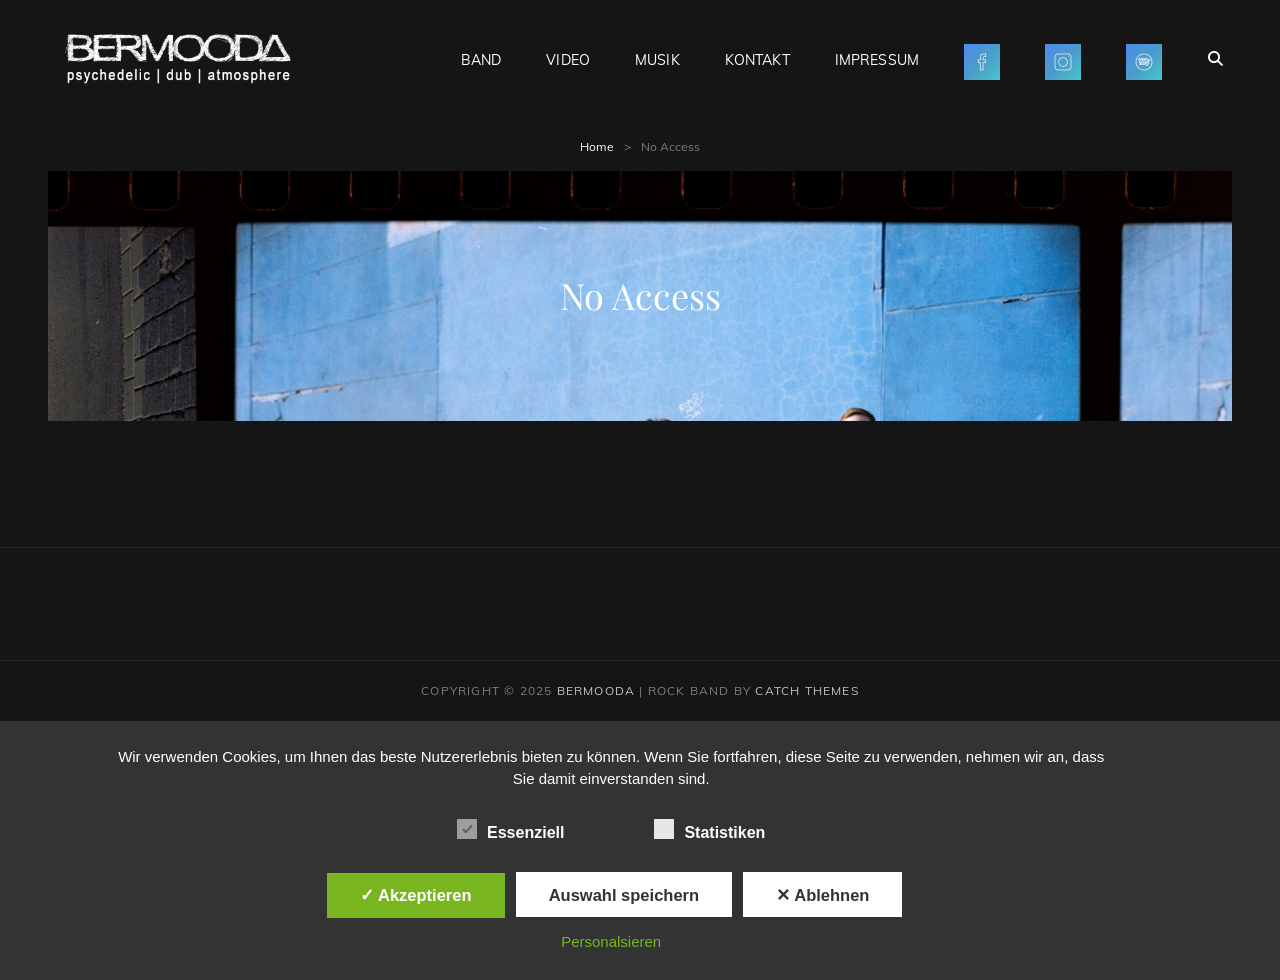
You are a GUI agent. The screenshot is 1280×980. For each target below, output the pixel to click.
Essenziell (510, 829)
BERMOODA (596, 690)
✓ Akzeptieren (416, 895)
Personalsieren (611, 941)
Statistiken (709, 829)
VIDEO (568, 60)
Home (597, 146)
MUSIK (657, 60)
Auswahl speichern (624, 895)
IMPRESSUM (877, 60)
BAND (481, 60)
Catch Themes (806, 690)
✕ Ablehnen (822, 895)
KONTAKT (757, 60)
